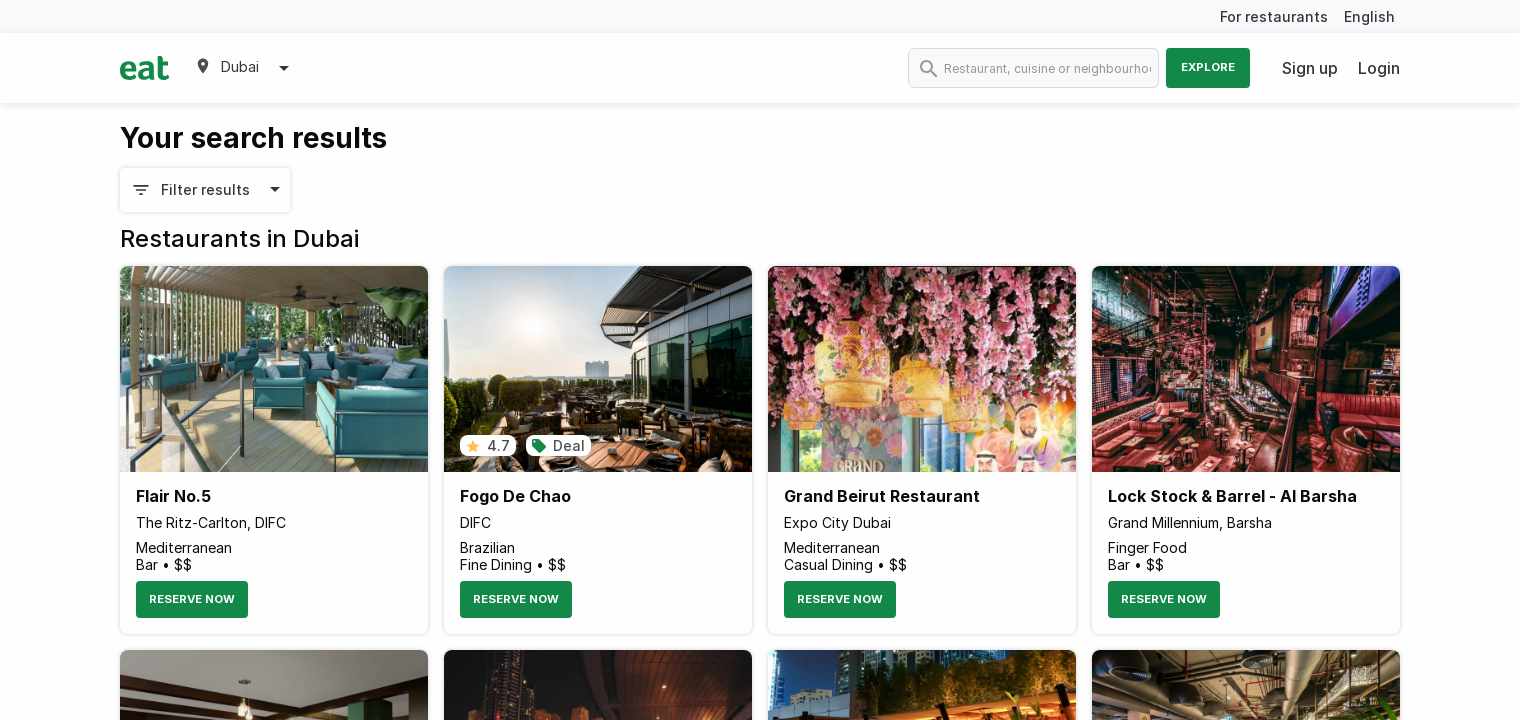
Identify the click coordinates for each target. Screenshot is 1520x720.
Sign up (1310, 68)
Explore (1208, 67)
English (1369, 16)
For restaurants (1274, 16)
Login (1379, 68)
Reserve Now (192, 599)
